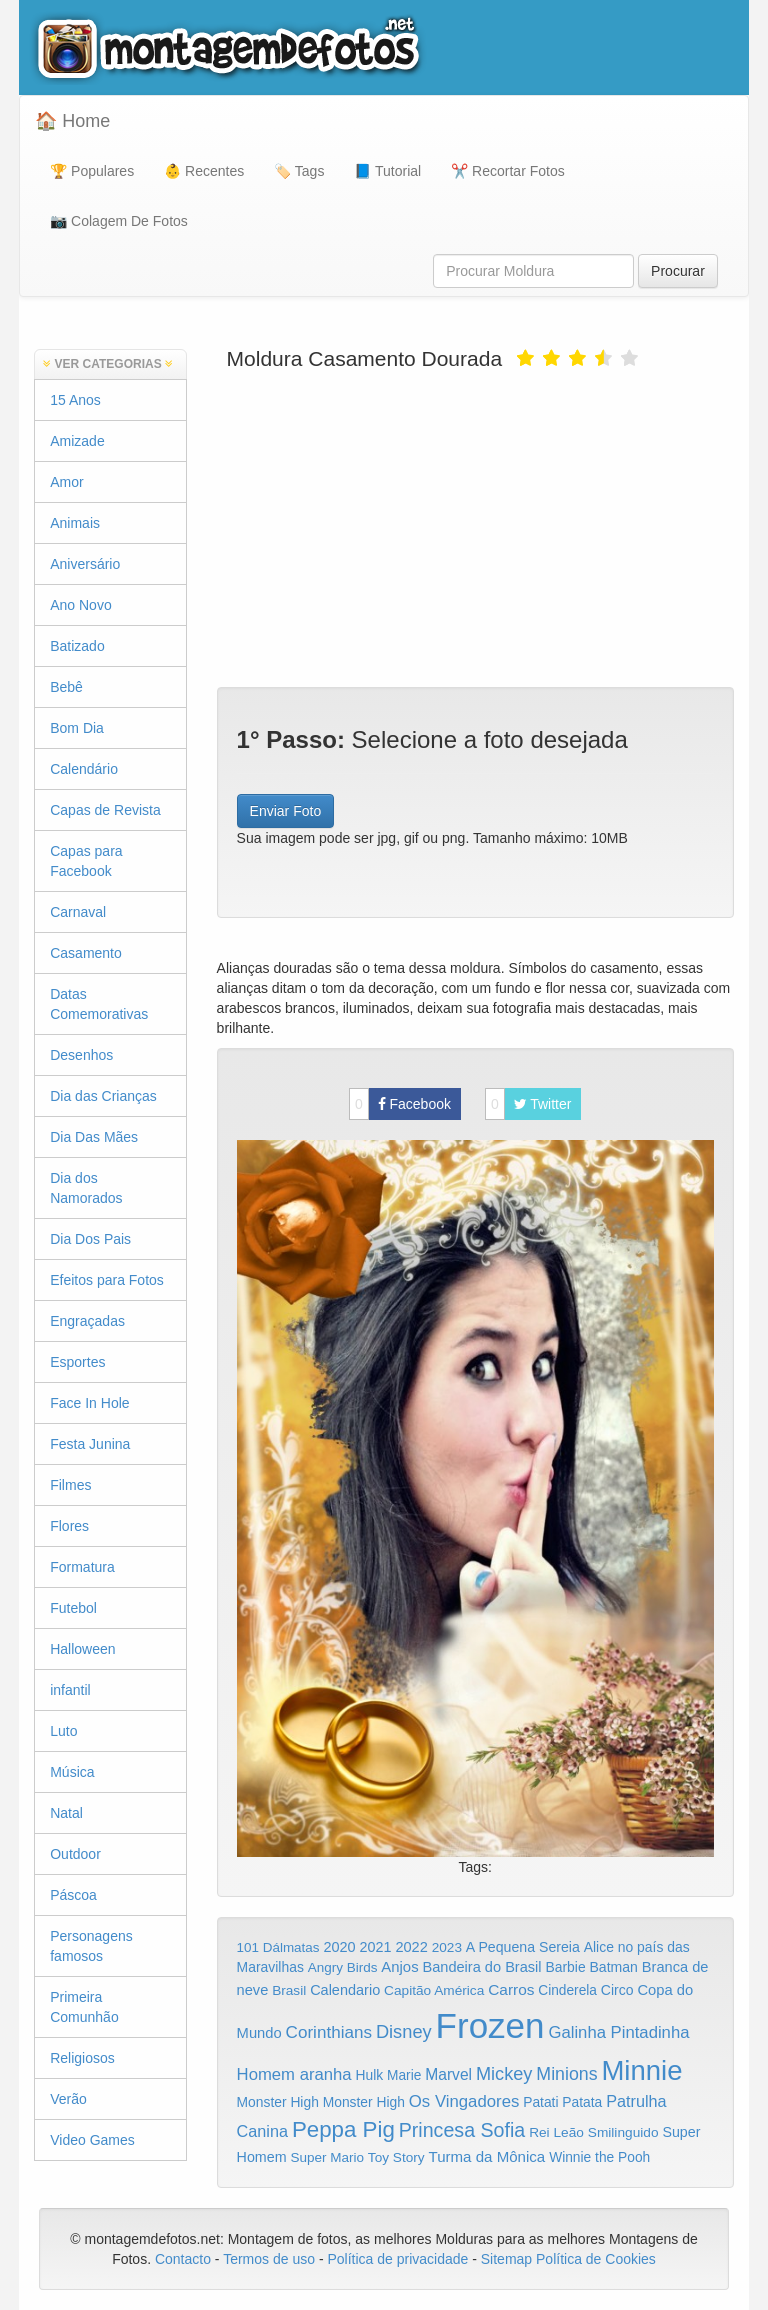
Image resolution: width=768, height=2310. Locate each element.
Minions (566, 2074)
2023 (447, 1947)
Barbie (565, 1967)
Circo (617, 1990)
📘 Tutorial (387, 171)
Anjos (399, 1967)
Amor (66, 482)
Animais (75, 523)
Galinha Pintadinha (618, 2032)
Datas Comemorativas (99, 1004)
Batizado (77, 646)
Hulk (370, 2075)
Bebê (66, 687)
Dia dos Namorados (86, 1188)
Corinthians (329, 2032)
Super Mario (327, 2157)
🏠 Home (72, 121)
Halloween (82, 1649)
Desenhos (81, 1055)
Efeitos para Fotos (107, 1280)
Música (72, 1772)
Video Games (92, 2140)
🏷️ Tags (299, 171)
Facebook (400, 1104)
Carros (511, 1989)
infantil (70, 1690)
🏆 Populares (92, 171)
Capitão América (434, 1990)
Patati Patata (562, 2102)
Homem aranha (294, 2074)
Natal (66, 1813)
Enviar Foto (286, 811)
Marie (404, 2075)
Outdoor (75, 1854)
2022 (411, 1947)
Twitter (528, 1104)
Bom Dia (77, 728)
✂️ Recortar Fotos (507, 171)
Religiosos (82, 2058)
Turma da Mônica (486, 2156)
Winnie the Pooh (599, 2157)
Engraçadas (87, 1321)
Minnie (641, 2070)
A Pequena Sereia (523, 1947)
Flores (69, 1526)
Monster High (278, 2102)
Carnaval (78, 912)
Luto (63, 1731)
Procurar (678, 271)
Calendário (84, 769)
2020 (339, 1947)
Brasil (289, 1990)
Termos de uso (269, 2259)
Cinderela (567, 1990)
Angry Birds (343, 1967)
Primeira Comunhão (84, 2007)
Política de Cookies (596, 2259)
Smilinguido (623, 2132)
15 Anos (75, 400)
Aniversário (85, 564)
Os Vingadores (464, 2101)
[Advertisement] (475, 527)
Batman (613, 1967)
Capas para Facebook (86, 861)
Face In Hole (89, 1403)
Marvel (448, 2074)
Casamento (86, 953)
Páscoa (73, 1895)
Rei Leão (556, 2132)
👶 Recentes (204, 171)
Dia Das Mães (94, 1137)
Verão (68, 2099)
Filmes (70, 1485)
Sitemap (506, 2259)
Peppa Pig (343, 2129)
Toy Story (396, 2157)
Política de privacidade (397, 2259)
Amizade (77, 441)
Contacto (185, 2259)
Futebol (73, 1608)
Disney (404, 2031)
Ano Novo (80, 605)
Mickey (504, 2074)
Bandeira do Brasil (481, 1967)
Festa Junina (90, 1444)
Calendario (345, 1990)
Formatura (82, 1567)
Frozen (490, 2025)
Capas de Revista (105, 810)
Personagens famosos (91, 1946)
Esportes (77, 1362)
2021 (376, 1947)
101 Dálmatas (278, 1947)
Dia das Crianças (103, 1096)
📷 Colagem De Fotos (119, 221)
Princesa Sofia (462, 2130)
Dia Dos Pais (90, 1239)
